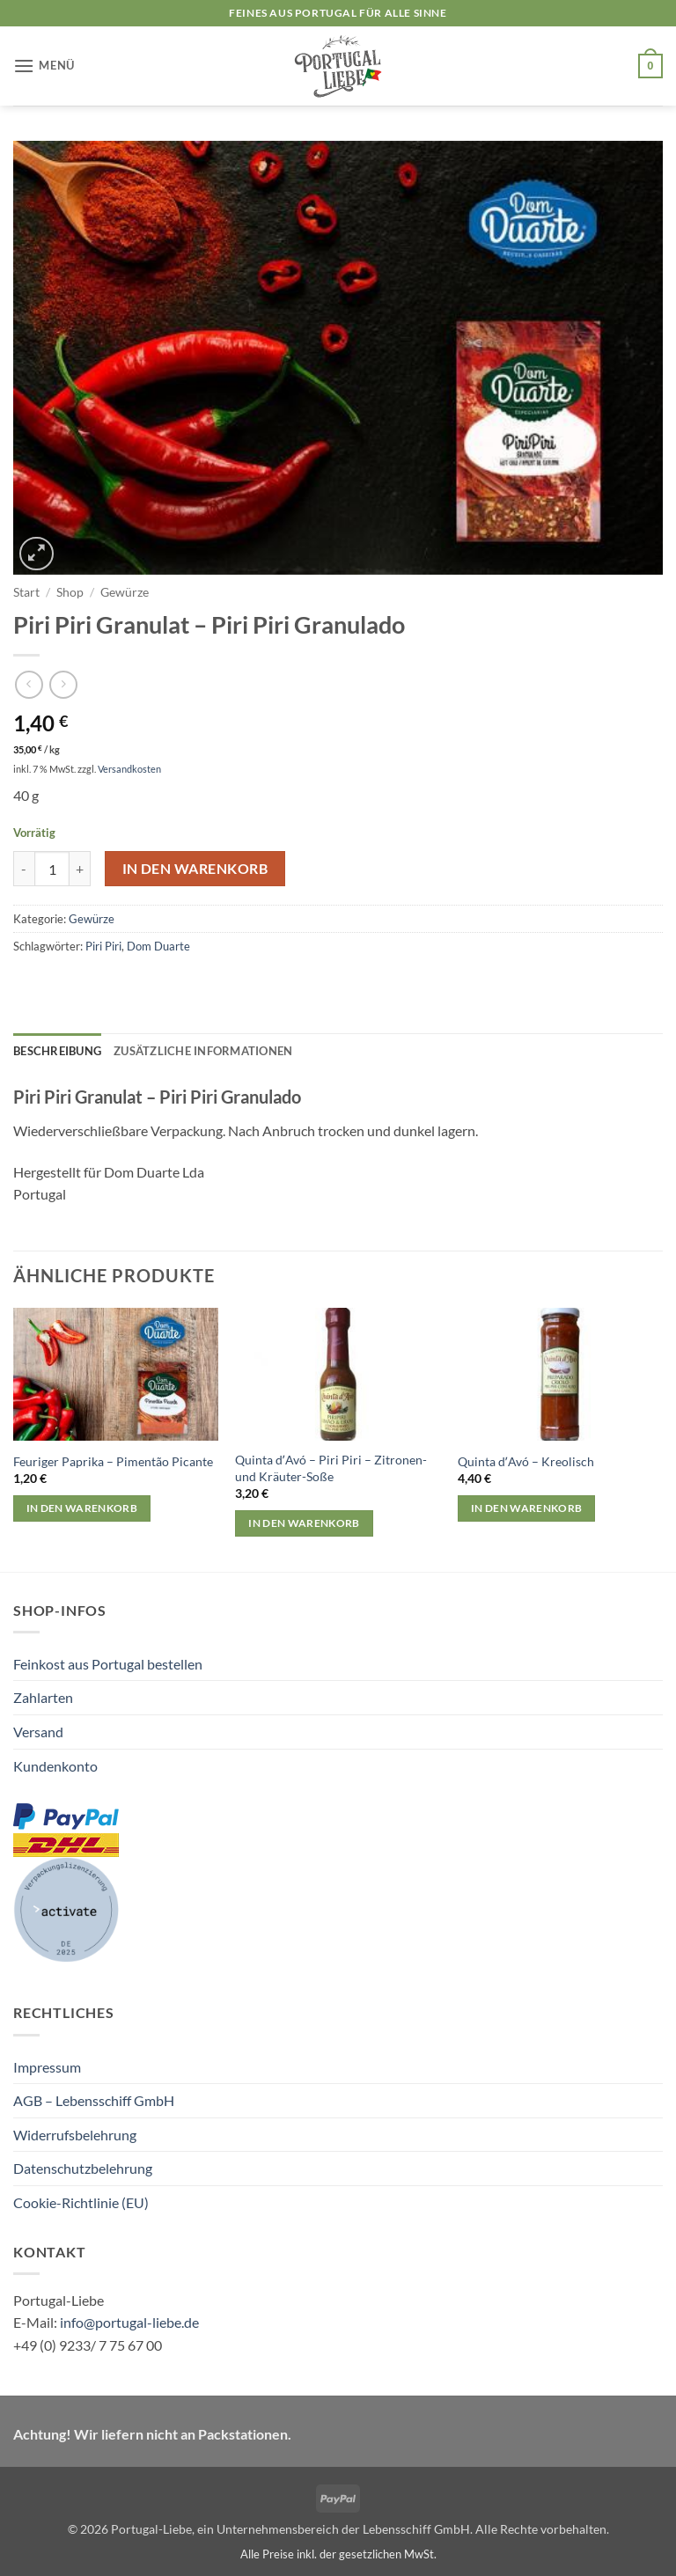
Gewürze (124, 592)
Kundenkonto (55, 1766)
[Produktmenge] (52, 868)
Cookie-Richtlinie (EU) (81, 2202)
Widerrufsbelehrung (74, 2134)
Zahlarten (43, 1697)
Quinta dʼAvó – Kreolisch (526, 1461)
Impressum (47, 2067)
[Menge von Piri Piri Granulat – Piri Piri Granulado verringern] (23, 868)
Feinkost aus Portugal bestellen (107, 1663)
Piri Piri (103, 946)
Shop (70, 592)
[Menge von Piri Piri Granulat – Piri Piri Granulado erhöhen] (80, 868)
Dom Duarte (158, 946)
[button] (44, 65)
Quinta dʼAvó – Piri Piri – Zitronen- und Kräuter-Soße (331, 1468)
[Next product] (28, 684)
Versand (38, 1731)
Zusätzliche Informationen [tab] (203, 1051)
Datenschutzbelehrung (82, 2168)
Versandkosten (129, 768)
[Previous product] (63, 684)
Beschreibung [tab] (57, 1051)
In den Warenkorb (195, 869)
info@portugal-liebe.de (129, 2322)
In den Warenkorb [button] (82, 1508)
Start (26, 592)
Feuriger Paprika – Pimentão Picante (113, 1461)
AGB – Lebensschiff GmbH (93, 2100)
